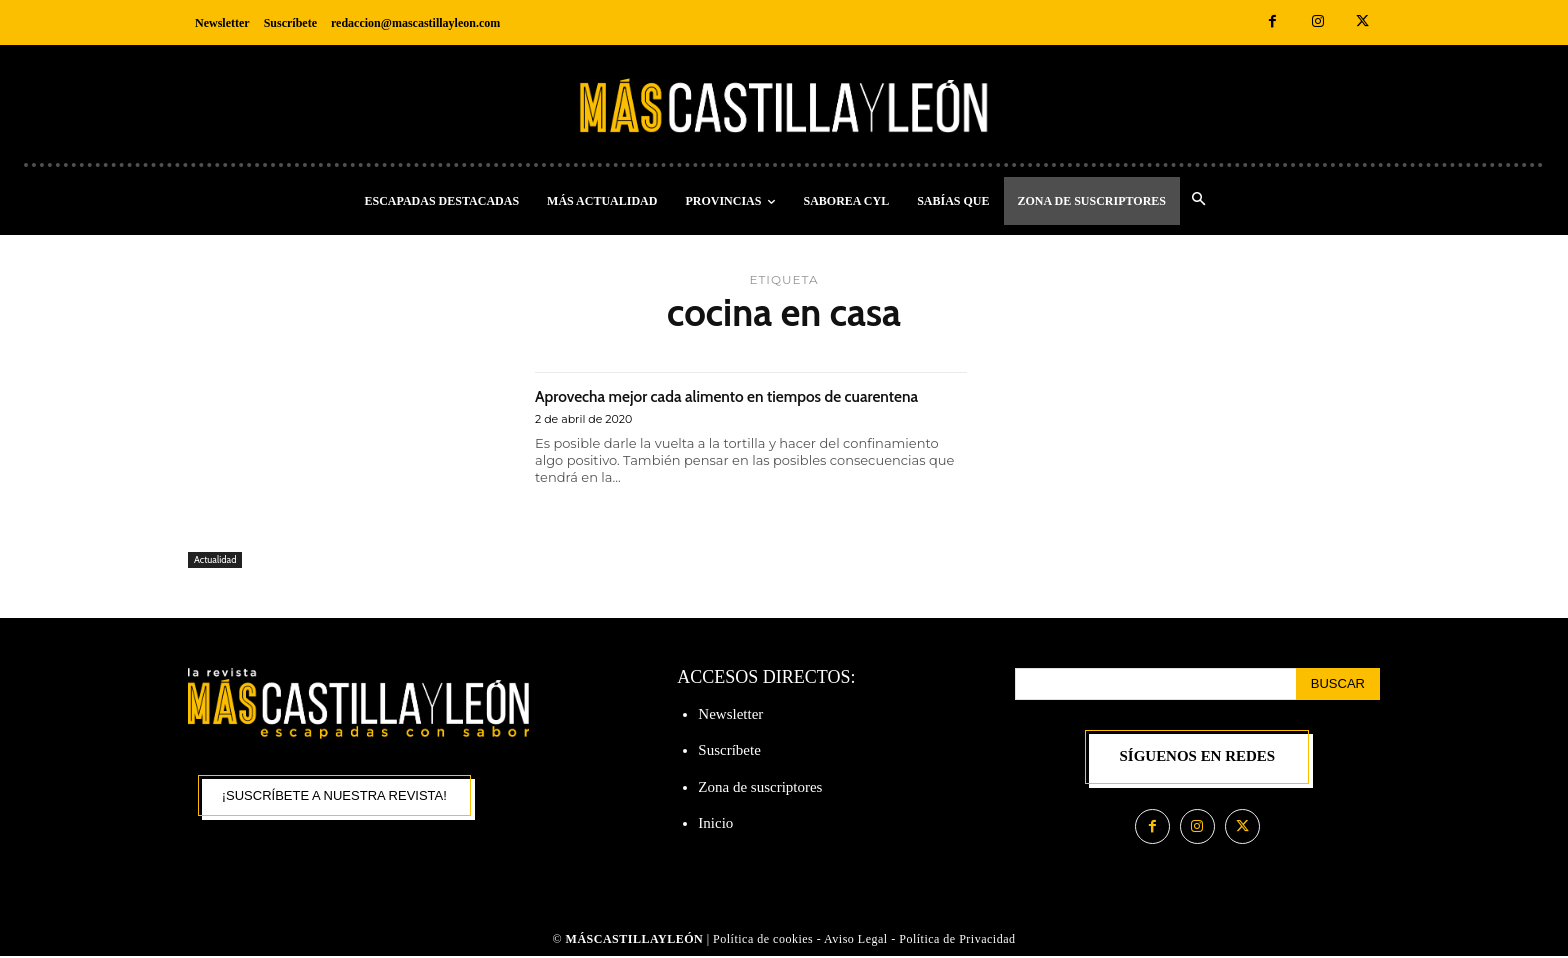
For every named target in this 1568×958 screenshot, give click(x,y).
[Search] (1338, 684)
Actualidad (218, 558)
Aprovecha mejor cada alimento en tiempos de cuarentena (743, 406)
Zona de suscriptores (760, 787)
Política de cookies (763, 940)
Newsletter (730, 714)
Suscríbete (729, 750)
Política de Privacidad (957, 940)
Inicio (715, 823)
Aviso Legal (857, 940)
